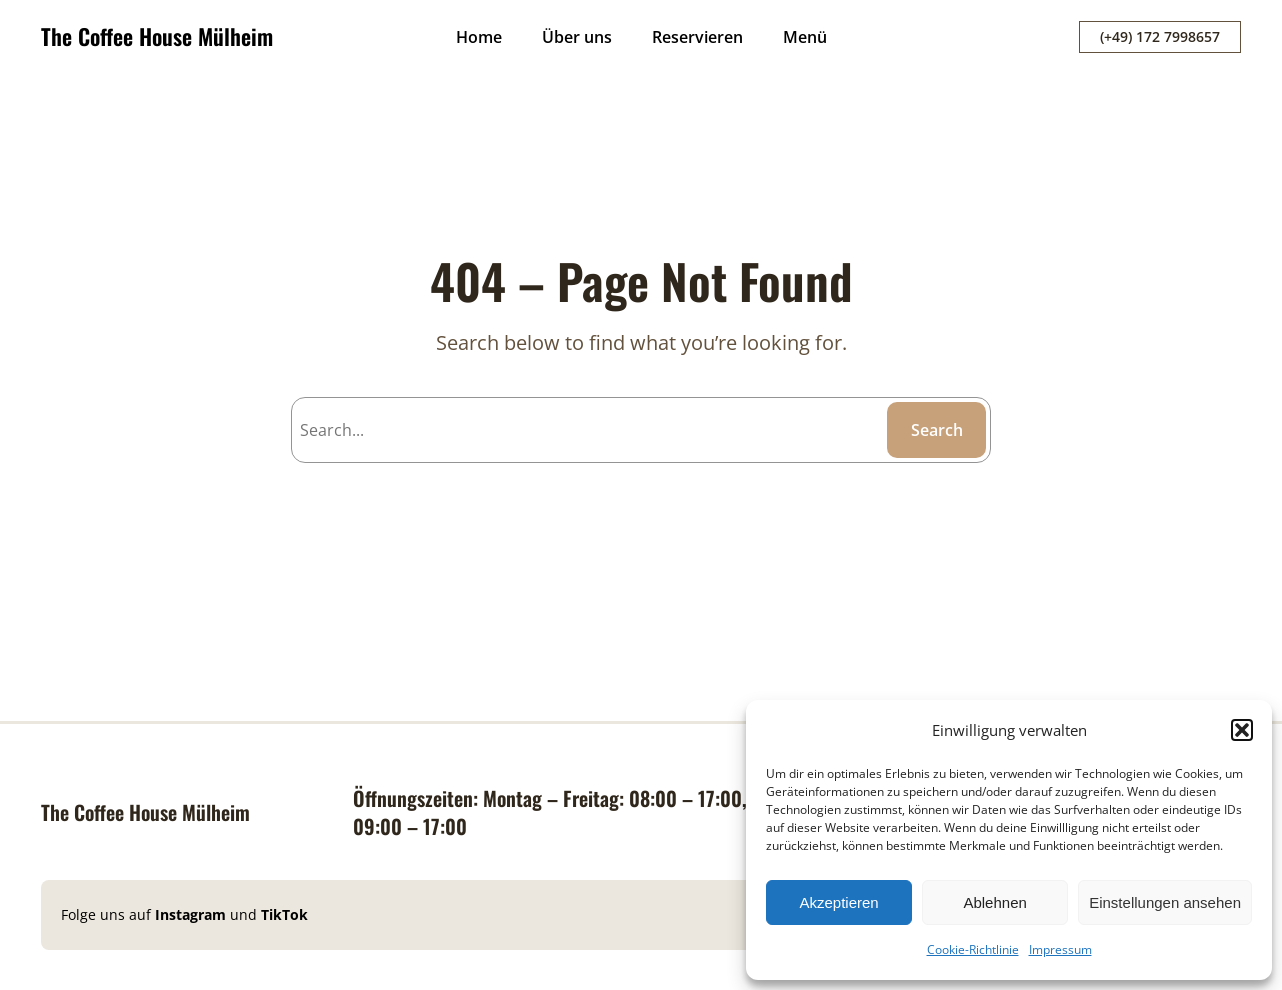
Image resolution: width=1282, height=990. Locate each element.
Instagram (192, 914)
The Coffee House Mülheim (157, 36)
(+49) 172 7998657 (1160, 36)
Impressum (1060, 949)
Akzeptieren (838, 902)
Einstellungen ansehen (1165, 902)
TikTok (284, 914)
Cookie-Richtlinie (973, 949)
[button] (1242, 730)
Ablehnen (994, 902)
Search (937, 430)
